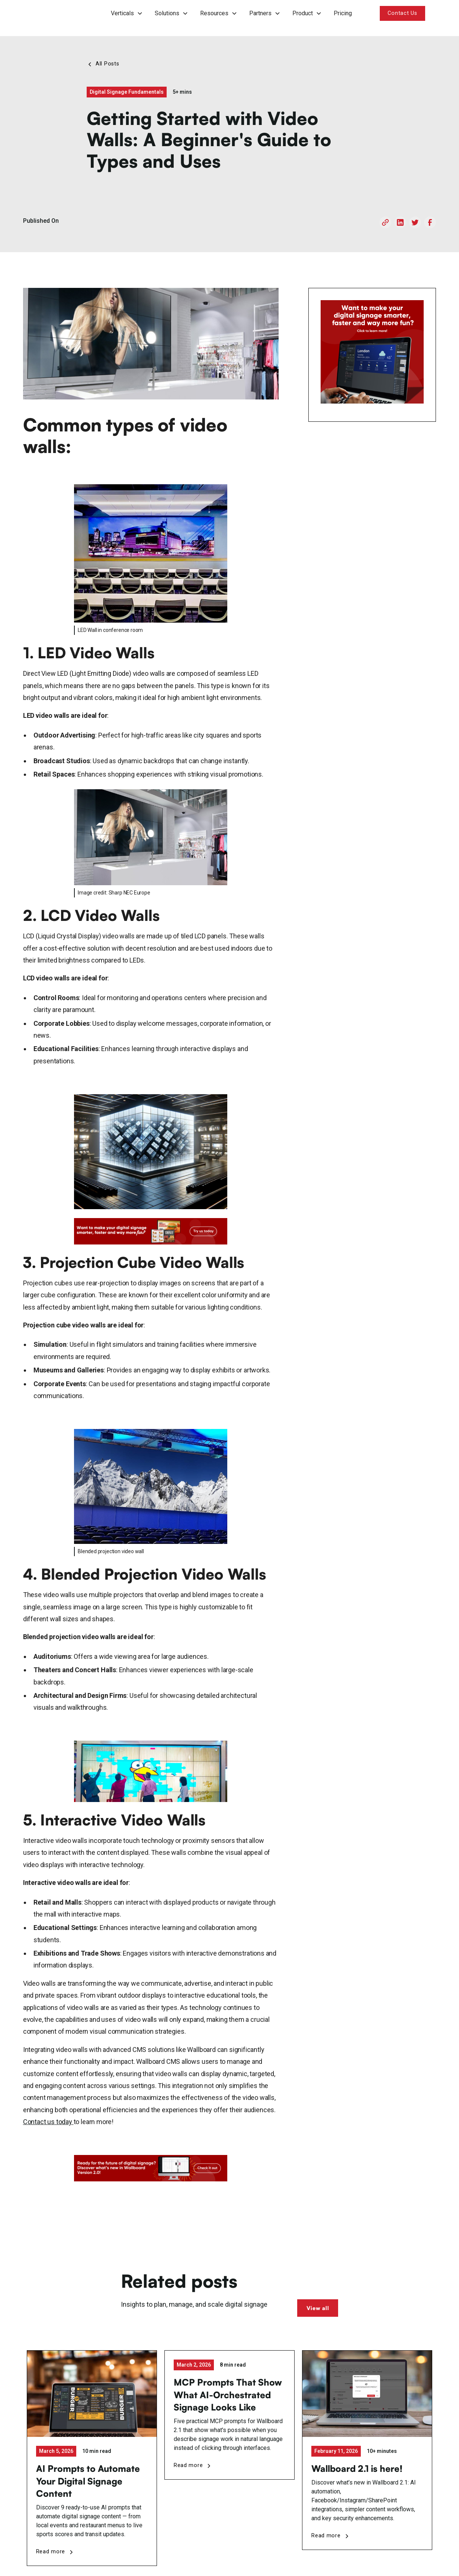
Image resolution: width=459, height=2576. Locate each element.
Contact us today (48, 2122)
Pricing (343, 13)
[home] (54, 13)
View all (317, 2307)
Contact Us (402, 13)
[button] (127, 13)
